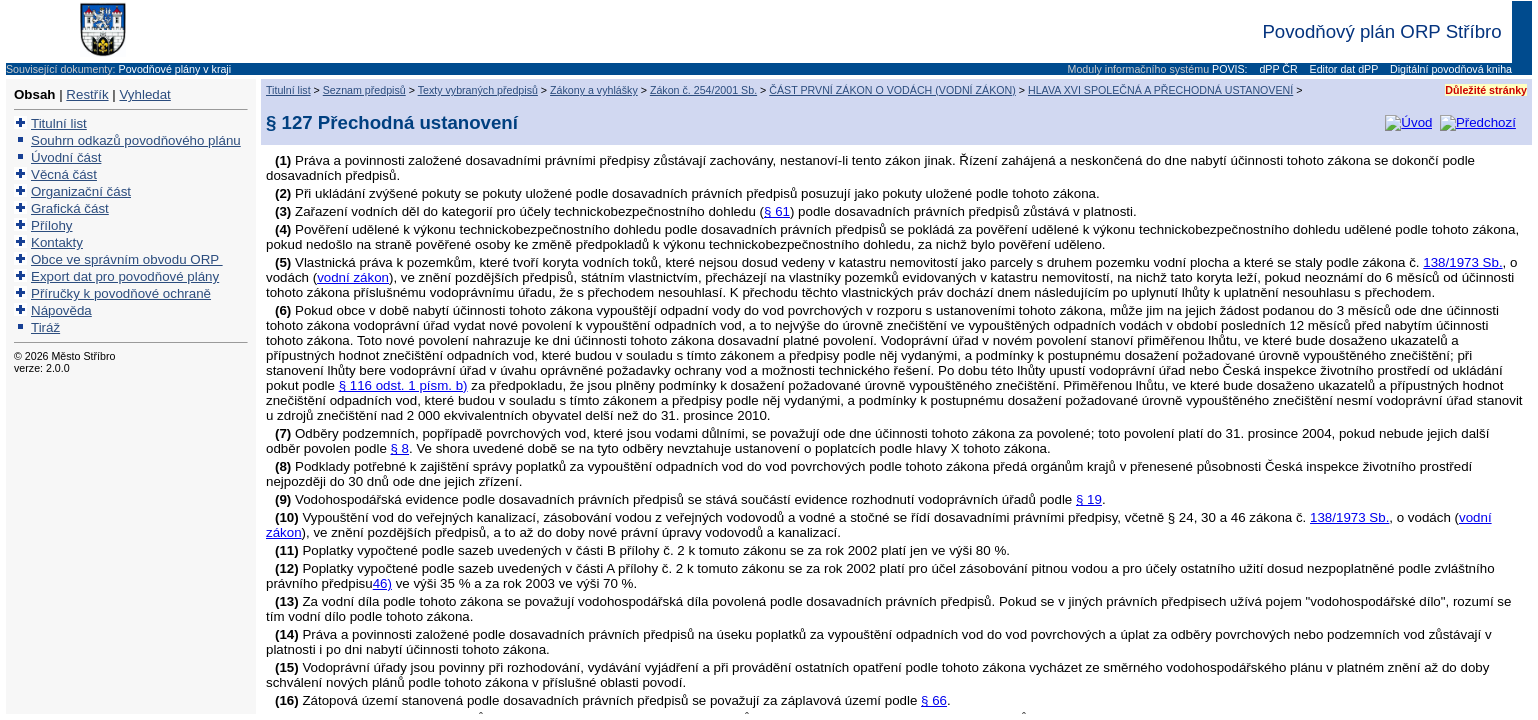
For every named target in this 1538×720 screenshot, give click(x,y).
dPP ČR (1276, 69)
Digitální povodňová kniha (1449, 69)
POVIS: (1230, 69)
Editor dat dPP (1342, 69)
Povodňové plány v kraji (175, 69)
